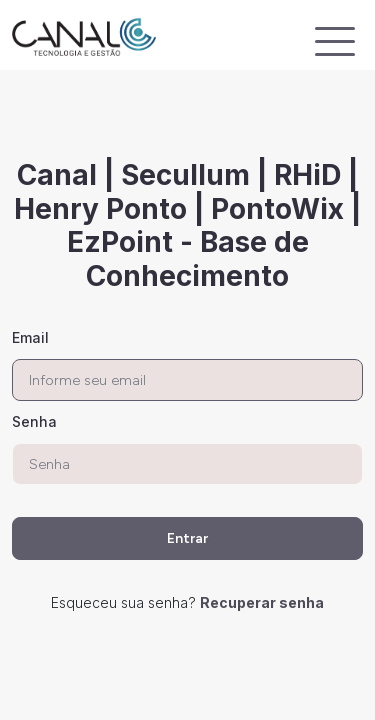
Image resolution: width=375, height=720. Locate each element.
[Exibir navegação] (335, 41)
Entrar (187, 538)
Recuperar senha (262, 602)
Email (30, 337)
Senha (34, 421)
